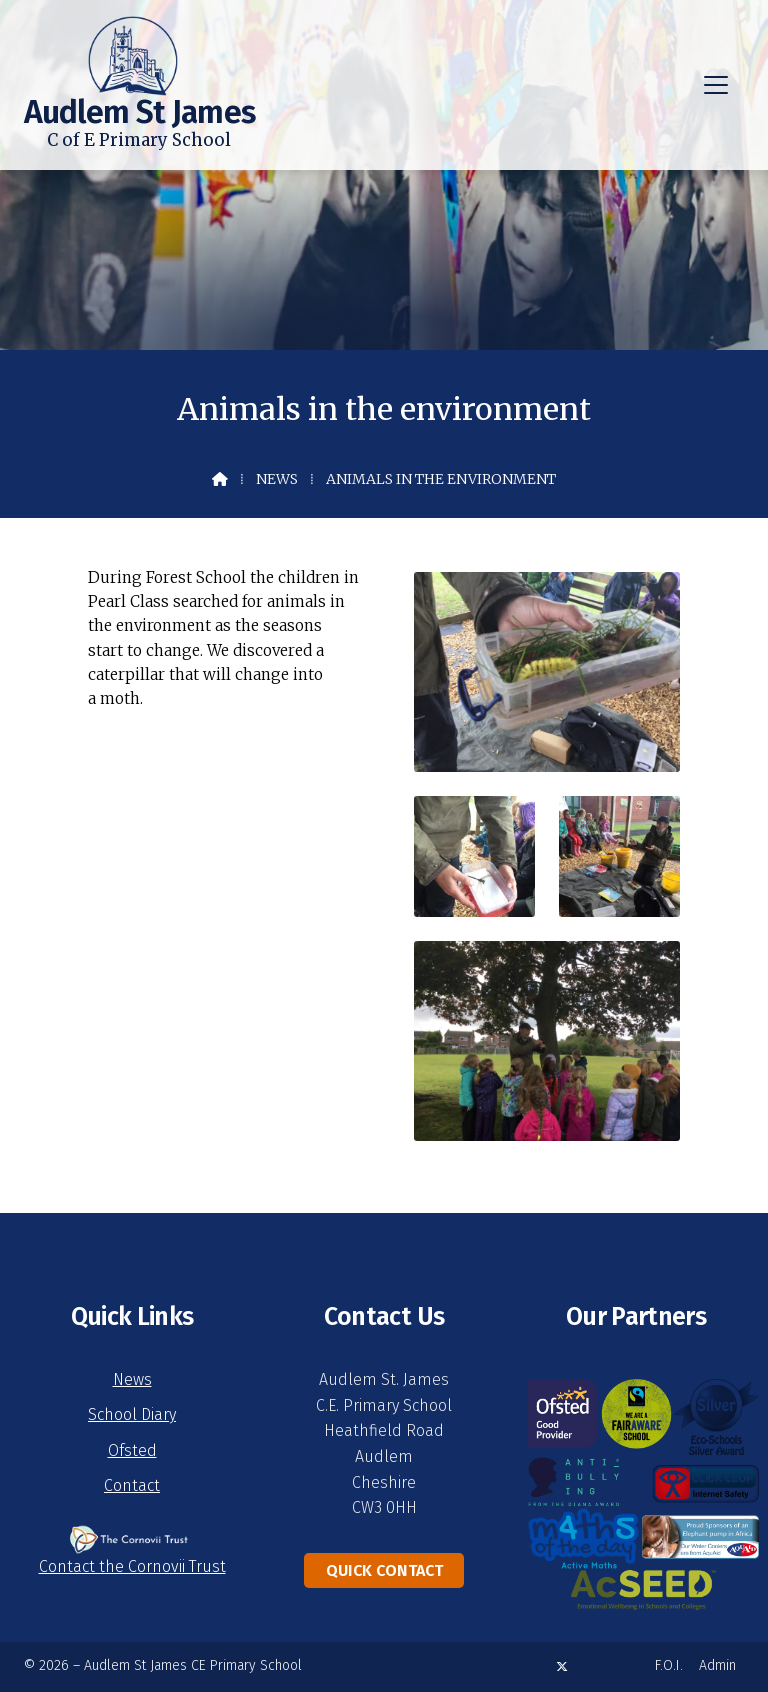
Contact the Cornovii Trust (132, 1566)
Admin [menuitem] (717, 1665)
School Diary (132, 1414)
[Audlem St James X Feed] (562, 1666)
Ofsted (132, 1450)
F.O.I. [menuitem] (669, 1665)
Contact (132, 1485)
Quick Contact (384, 1570)
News (277, 479)
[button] (716, 85)
